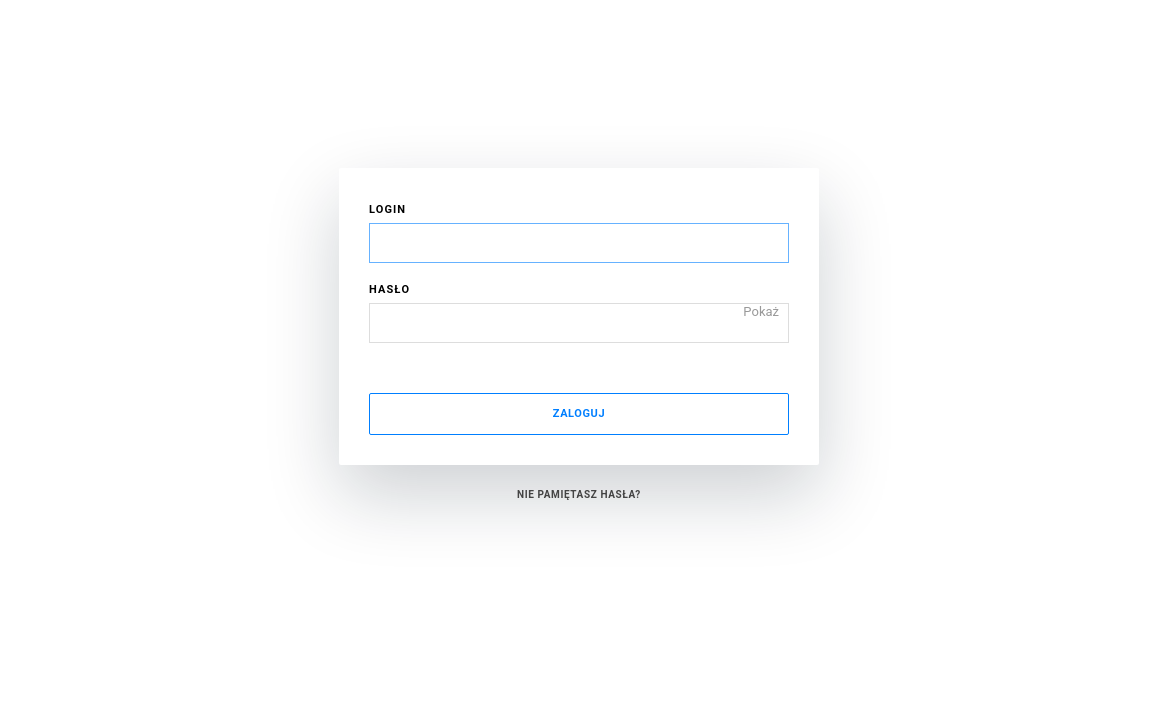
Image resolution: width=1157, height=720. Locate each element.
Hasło (389, 289)
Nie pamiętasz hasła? (579, 494)
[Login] (579, 243)
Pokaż (761, 310)
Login (387, 209)
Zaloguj (578, 413)
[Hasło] (579, 323)
